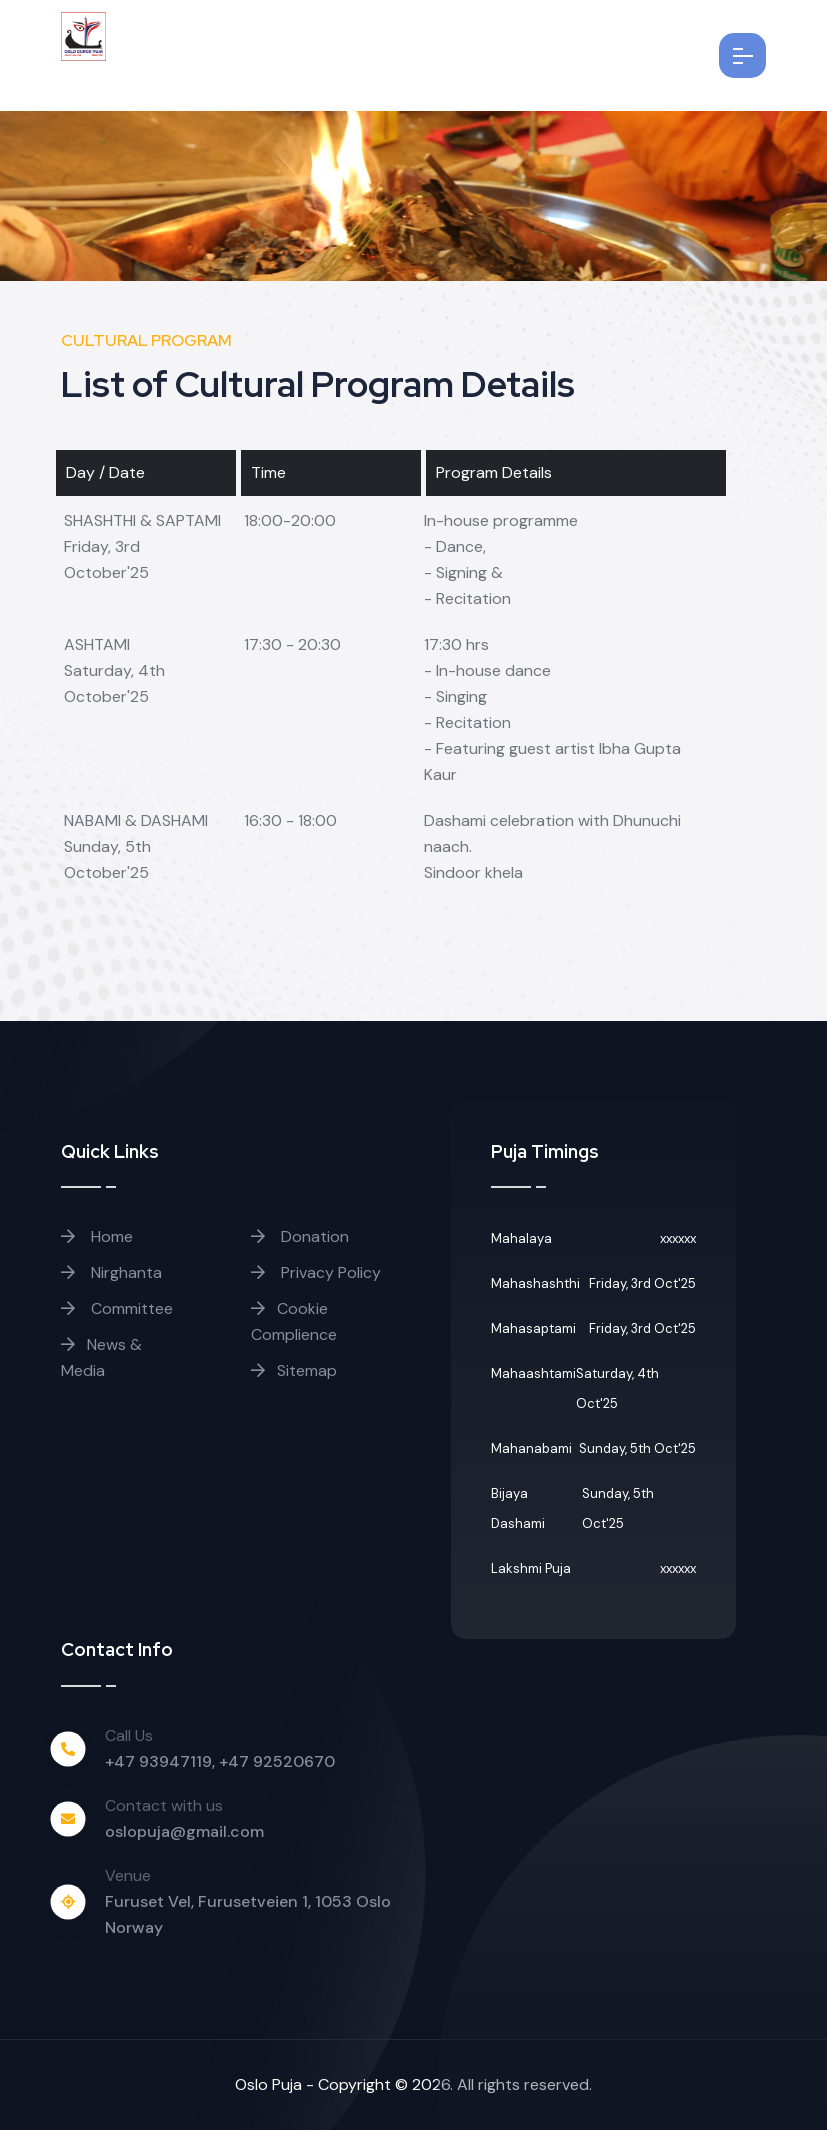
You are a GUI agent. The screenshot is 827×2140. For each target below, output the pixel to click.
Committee (117, 1318)
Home (97, 1246)
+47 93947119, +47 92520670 (220, 1771)
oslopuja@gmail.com (184, 1841)
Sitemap (294, 1380)
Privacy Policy (316, 1282)
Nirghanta (111, 1282)
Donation (300, 1246)
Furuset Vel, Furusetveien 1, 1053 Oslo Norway (248, 1924)
